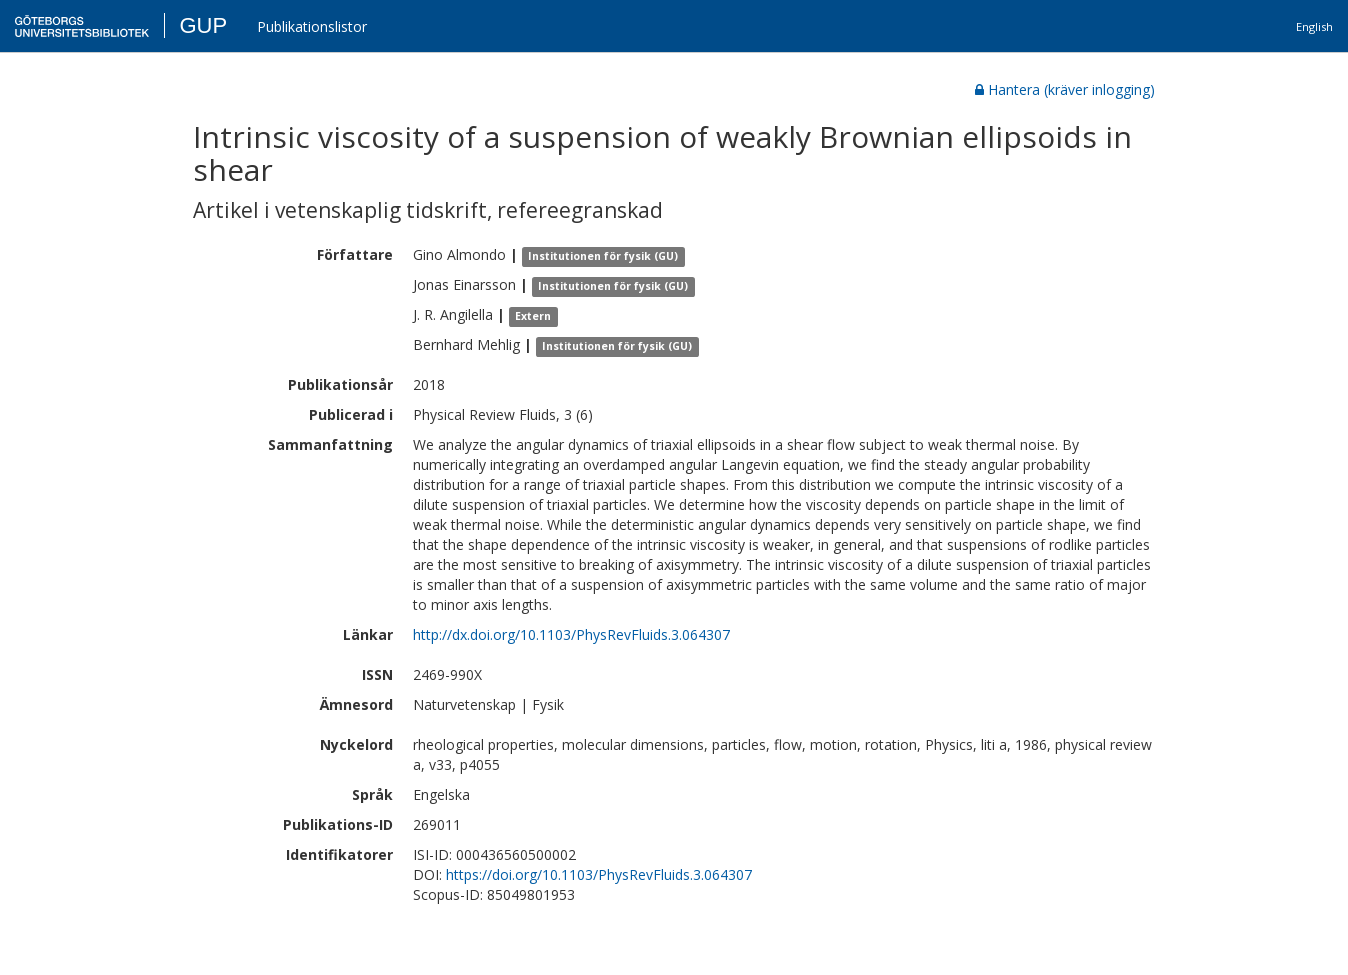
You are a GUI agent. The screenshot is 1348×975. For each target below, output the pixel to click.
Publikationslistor (312, 26)
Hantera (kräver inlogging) (1065, 89)
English (1314, 26)
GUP (203, 25)
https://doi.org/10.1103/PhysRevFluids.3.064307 (599, 874)
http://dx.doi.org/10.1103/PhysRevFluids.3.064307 (571, 634)
